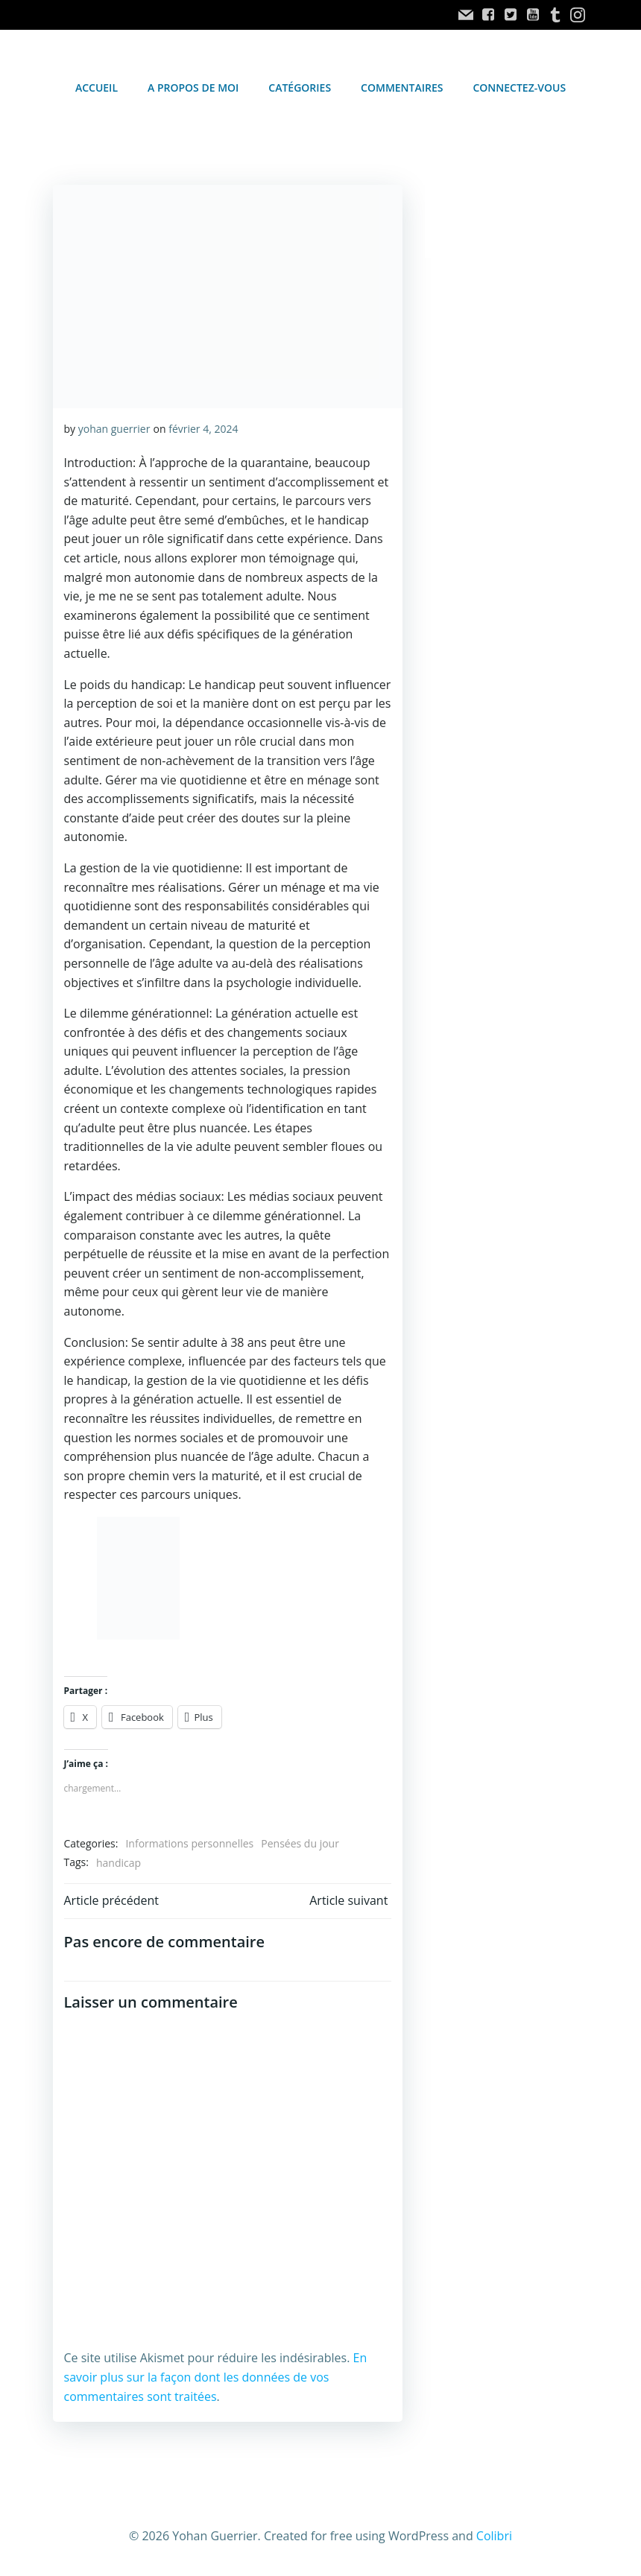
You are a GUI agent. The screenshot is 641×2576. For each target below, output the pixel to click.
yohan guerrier (114, 428)
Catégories (299, 87)
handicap (117, 1856)
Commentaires (402, 87)
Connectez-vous (519, 87)
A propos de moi (193, 87)
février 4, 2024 (203, 428)
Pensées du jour (300, 1837)
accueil (96, 87)
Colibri (494, 2529)
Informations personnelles (189, 1837)
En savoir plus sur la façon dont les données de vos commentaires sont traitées (215, 2371)
